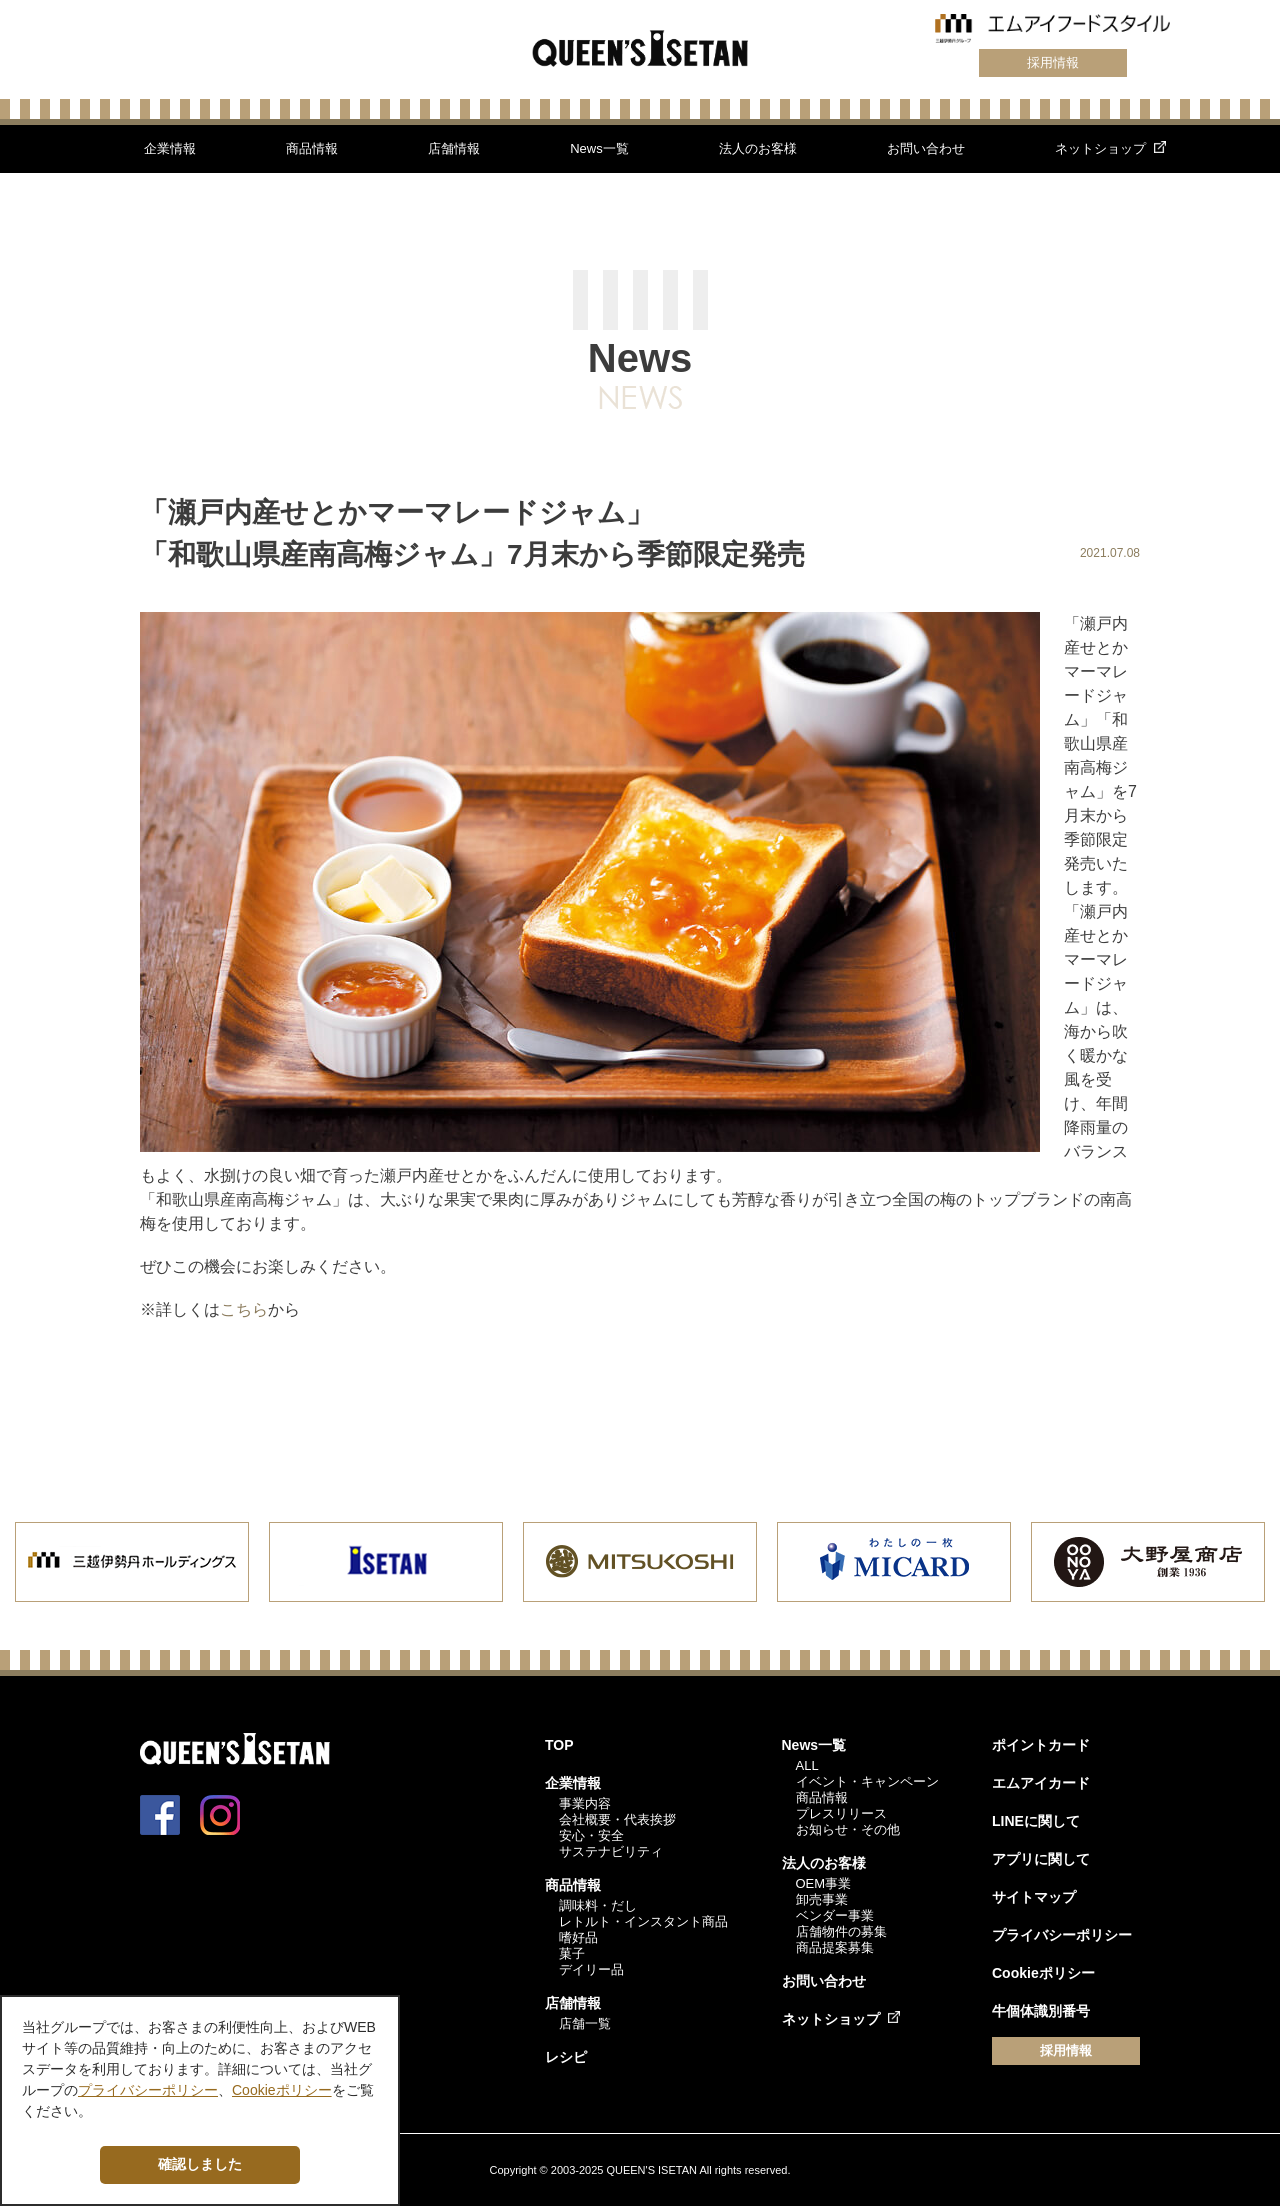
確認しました (200, 2164)
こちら (244, 1309)
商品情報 (312, 148)
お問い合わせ (926, 148)
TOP (559, 1745)
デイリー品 (591, 1969)
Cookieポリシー (1043, 1973)
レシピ (566, 2057)
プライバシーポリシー (1062, 1935)
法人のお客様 (758, 148)
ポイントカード (1041, 1745)
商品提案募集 (835, 1947)
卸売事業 (822, 1899)
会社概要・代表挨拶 (617, 1819)
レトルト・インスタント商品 (643, 1921)
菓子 (572, 1953)
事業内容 (585, 1803)
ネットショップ (1100, 148)
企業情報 (170, 148)
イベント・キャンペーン (867, 1781)
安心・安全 (591, 1835)
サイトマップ (1034, 1897)
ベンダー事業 (835, 1915)
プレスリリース (841, 1813)
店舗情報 (454, 148)
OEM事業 (824, 1883)
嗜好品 (578, 1937)
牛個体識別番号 (1041, 2011)
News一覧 (599, 148)
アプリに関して (1041, 1859)
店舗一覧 (585, 2023)
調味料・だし (598, 1905)
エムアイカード (1041, 1783)
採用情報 (1053, 62)
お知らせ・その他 (848, 1829)
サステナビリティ (611, 1851)
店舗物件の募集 (841, 1931)
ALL (807, 1765)
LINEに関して (1036, 1821)
